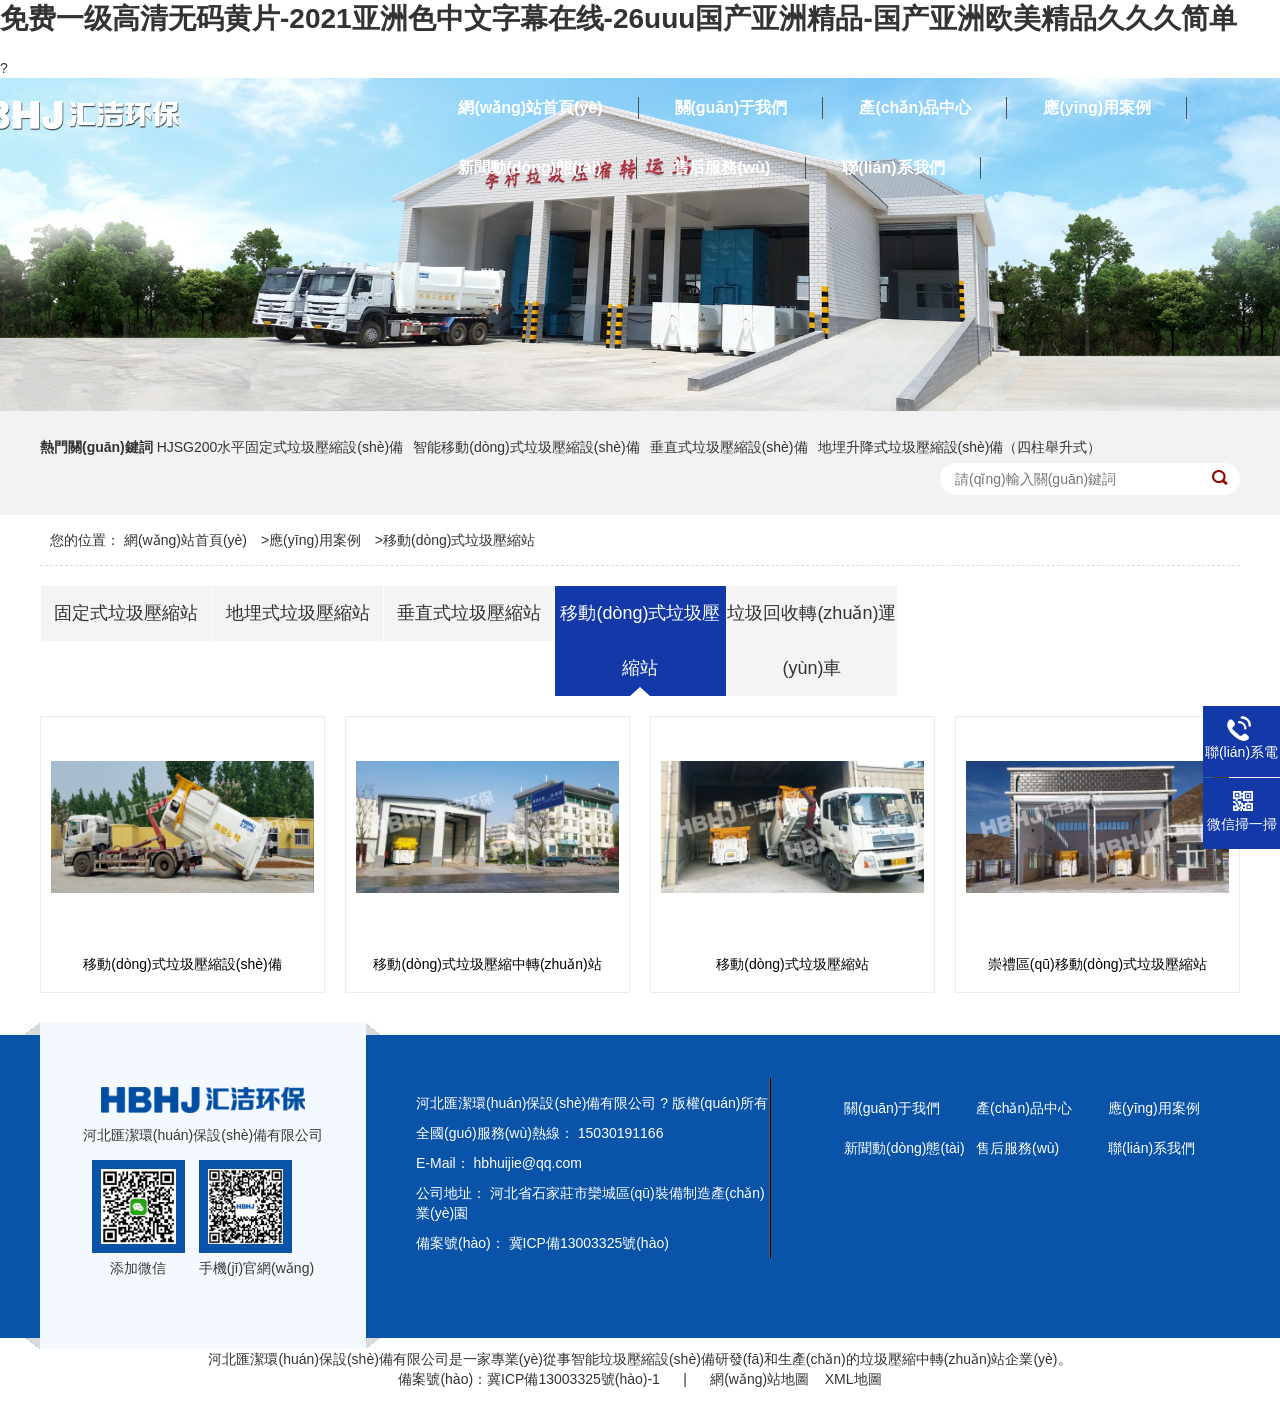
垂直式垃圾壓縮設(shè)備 (729, 447)
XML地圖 (853, 1379)
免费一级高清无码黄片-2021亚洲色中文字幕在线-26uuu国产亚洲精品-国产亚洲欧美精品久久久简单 (618, 18)
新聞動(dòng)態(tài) (904, 1148)
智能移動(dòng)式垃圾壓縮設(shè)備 (526, 447)
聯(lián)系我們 (1151, 1148)
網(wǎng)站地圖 (759, 1379)
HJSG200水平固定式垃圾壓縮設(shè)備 (280, 447)
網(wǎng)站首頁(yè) (185, 540)
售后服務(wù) (1017, 1148)
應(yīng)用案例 (315, 540)
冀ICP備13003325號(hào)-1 (573, 1379)
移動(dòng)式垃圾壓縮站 (459, 540)
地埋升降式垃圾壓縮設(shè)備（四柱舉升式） (960, 447)
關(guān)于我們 (892, 1108)
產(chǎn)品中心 (1024, 1108)
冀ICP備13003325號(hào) (589, 1243)
